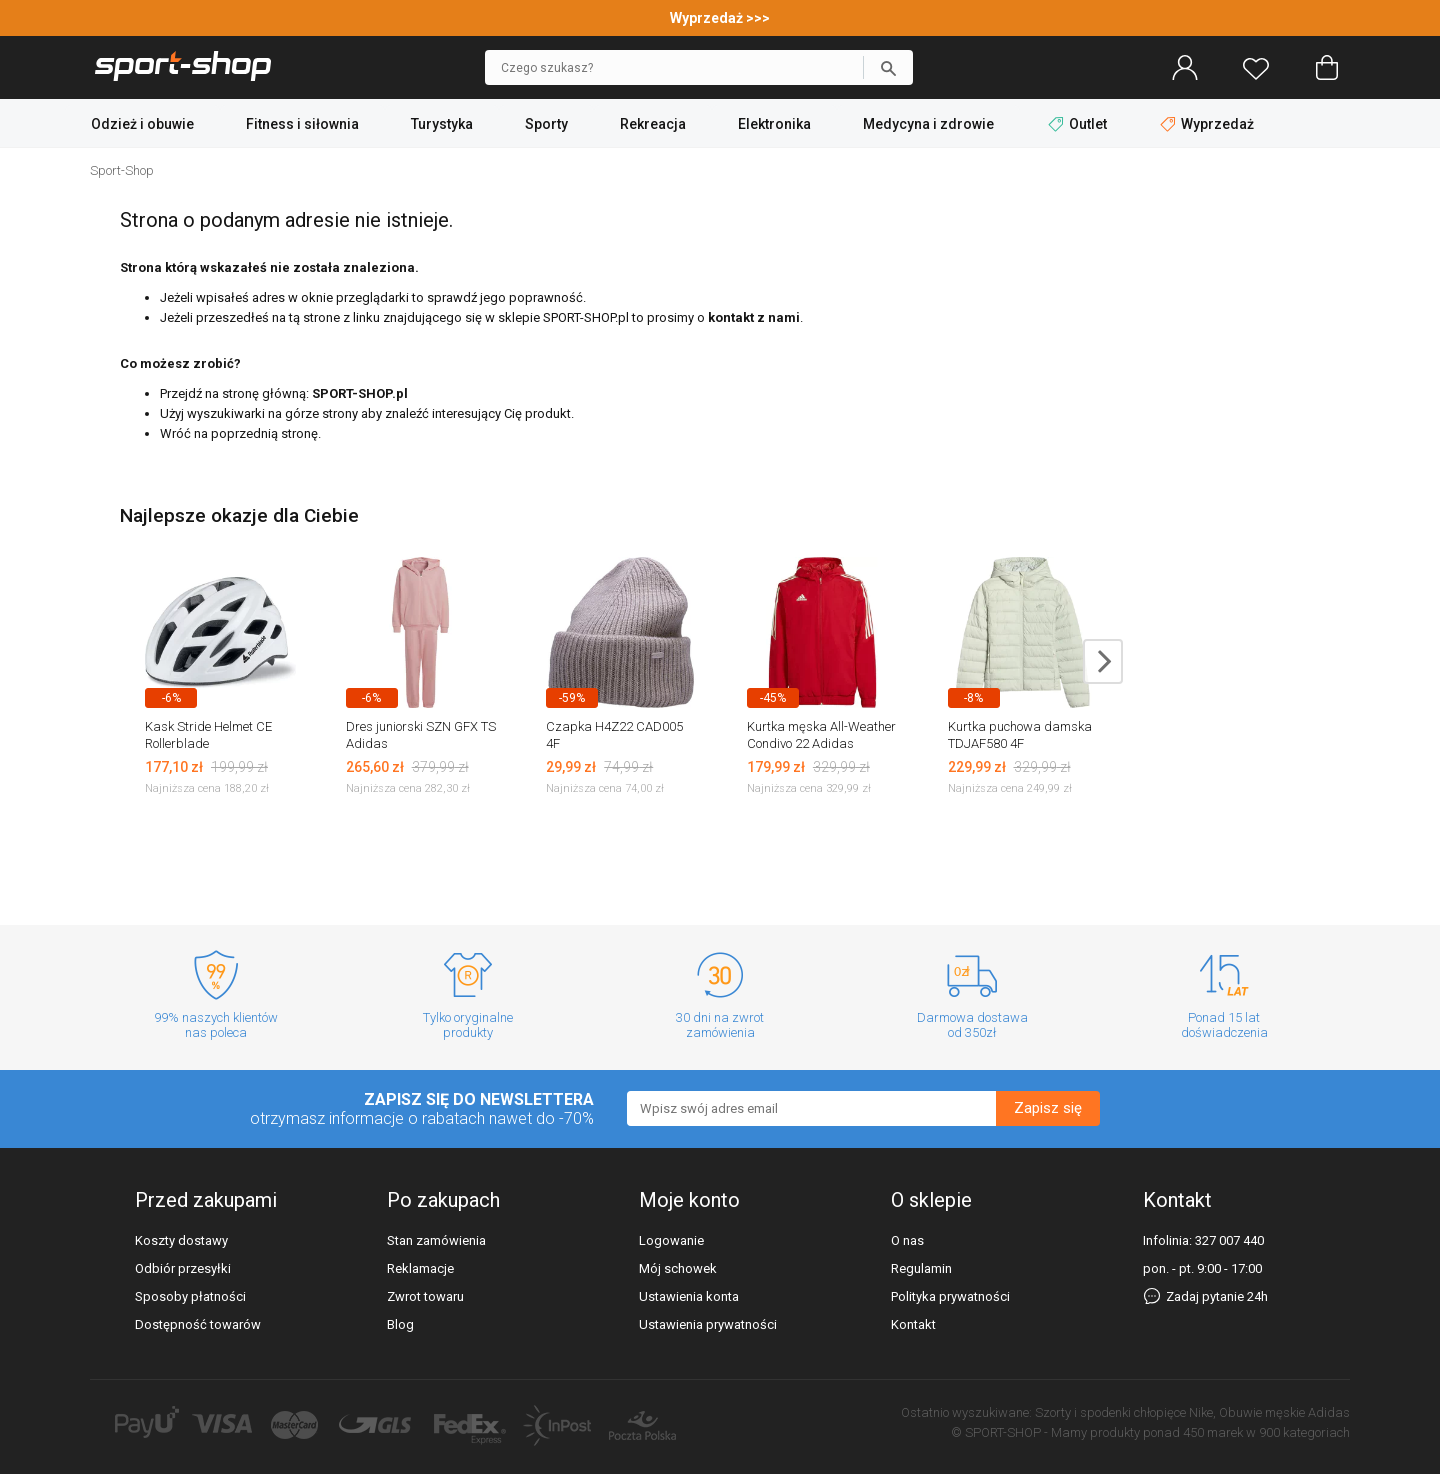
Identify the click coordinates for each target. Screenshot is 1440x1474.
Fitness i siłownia (302, 124)
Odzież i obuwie (142, 124)
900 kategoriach (1304, 1432)
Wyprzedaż (1207, 124)
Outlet (1079, 124)
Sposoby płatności (190, 1296)
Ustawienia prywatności (708, 1324)
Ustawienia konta (689, 1296)
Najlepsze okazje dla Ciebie (239, 515)
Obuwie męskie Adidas (1284, 1412)
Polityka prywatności (950, 1296)
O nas (907, 1240)
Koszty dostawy (181, 1240)
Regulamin (921, 1268)
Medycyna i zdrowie (928, 124)
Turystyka (442, 124)
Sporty (546, 124)
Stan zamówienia (436, 1240)
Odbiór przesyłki (183, 1268)
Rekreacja (653, 124)
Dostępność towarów (198, 1324)
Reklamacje (420, 1268)
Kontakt (913, 1324)
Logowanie (671, 1240)
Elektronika (774, 124)
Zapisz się (1048, 1108)
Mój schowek (678, 1268)
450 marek (1213, 1432)
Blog (400, 1324)
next (1103, 661)
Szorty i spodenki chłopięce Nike (1124, 1412)
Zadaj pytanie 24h (1205, 1296)
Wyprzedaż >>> (720, 18)
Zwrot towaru (425, 1296)
